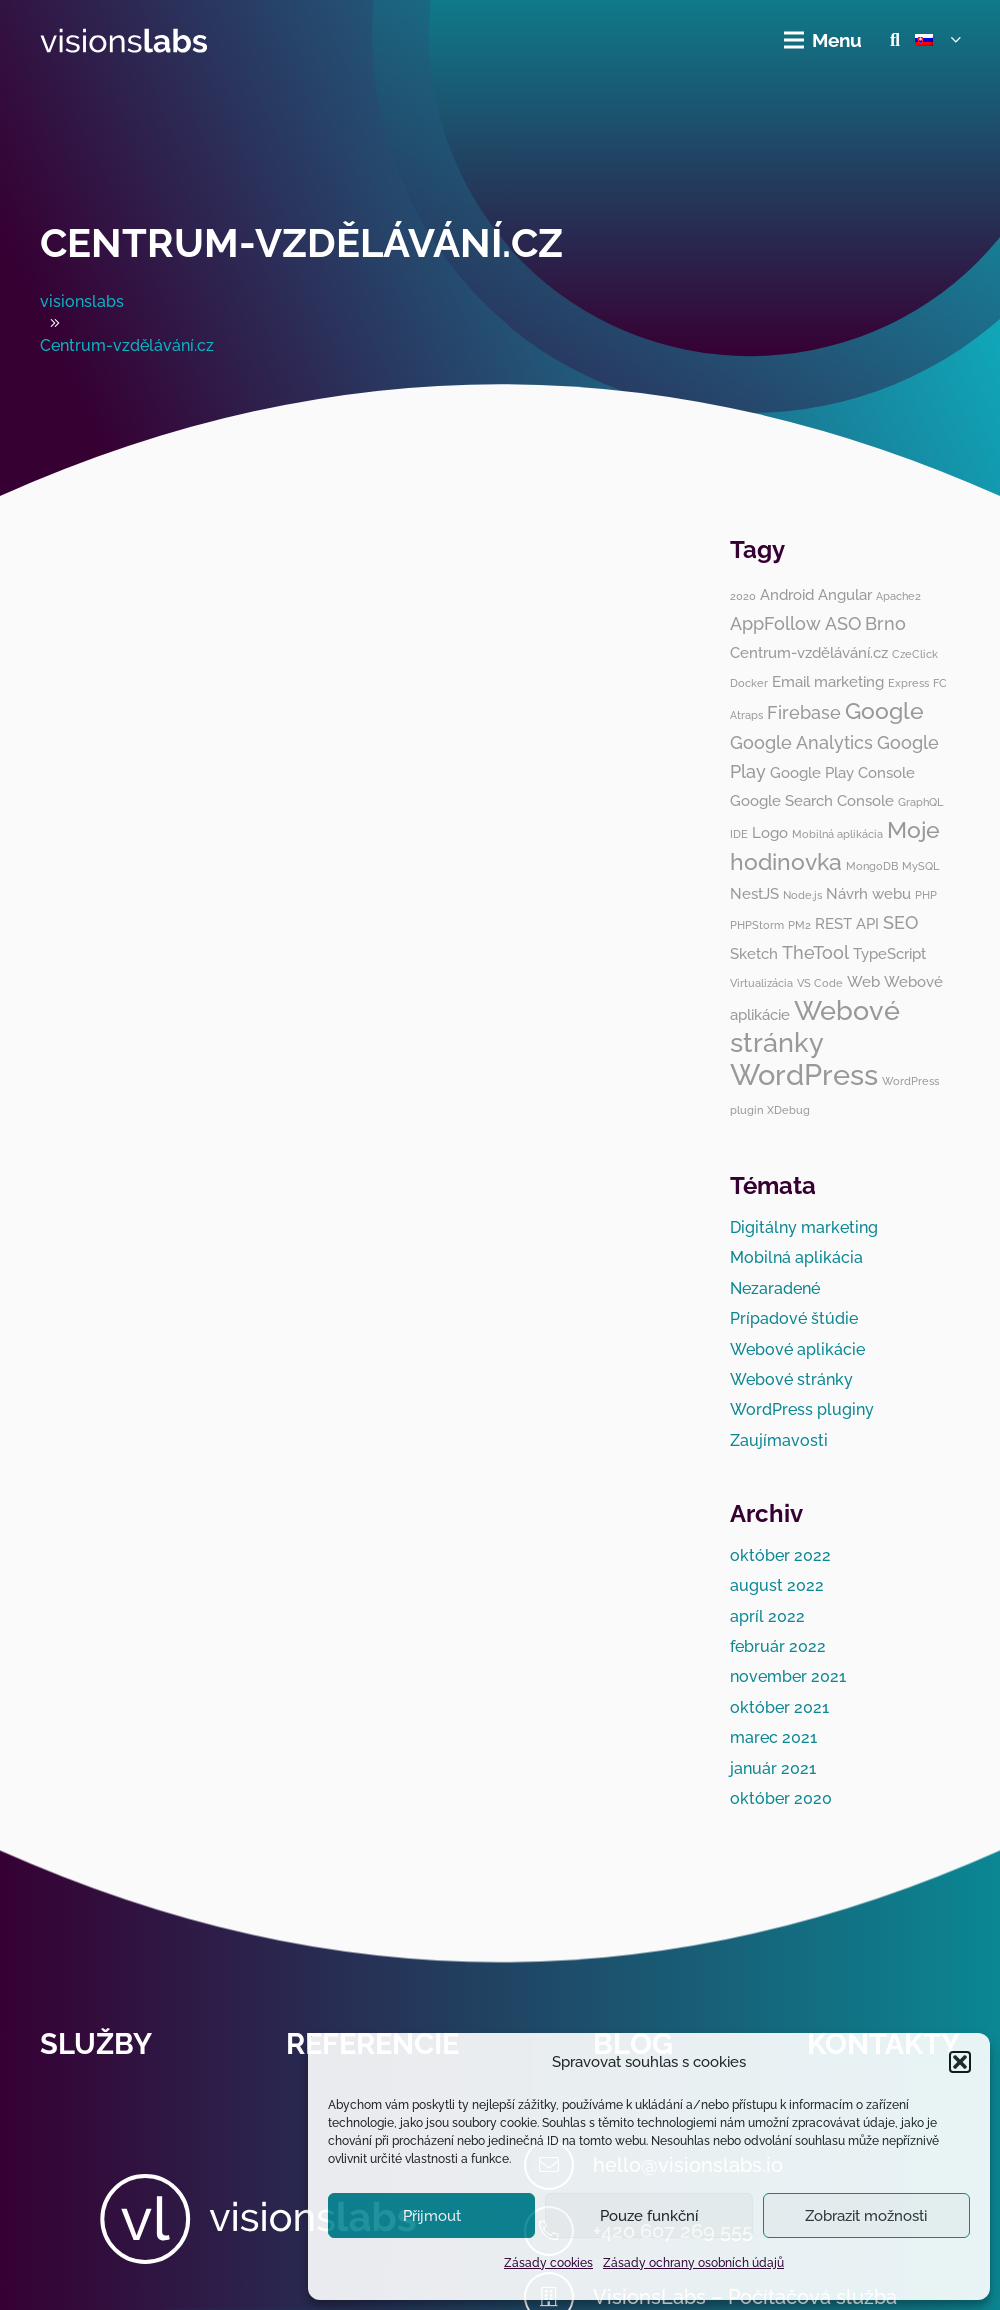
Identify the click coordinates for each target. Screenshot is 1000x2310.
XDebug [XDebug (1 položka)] (788, 1110)
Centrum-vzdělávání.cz (301, 242)
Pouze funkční (649, 2216)
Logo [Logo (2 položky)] (770, 833)
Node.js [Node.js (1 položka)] (802, 895)
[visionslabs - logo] (124, 40)
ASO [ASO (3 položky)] (843, 623)
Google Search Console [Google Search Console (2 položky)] (812, 801)
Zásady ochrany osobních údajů (693, 2263)
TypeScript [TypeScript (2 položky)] (889, 954)
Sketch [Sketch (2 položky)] (754, 954)
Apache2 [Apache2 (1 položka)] (898, 596)
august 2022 (777, 1585)
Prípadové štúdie (794, 1318)
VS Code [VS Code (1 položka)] (820, 983)
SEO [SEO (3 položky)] (900, 922)
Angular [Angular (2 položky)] (845, 595)
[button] (960, 2062)
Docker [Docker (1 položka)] (749, 683)
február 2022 (778, 1646)
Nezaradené (775, 1288)
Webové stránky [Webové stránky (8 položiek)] (815, 1026)
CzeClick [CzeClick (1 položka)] (915, 654)
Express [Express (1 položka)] (908, 683)
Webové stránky (791, 1379)
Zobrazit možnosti (866, 2216)
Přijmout (432, 2216)
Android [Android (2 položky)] (787, 595)
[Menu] (824, 40)
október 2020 (781, 1798)
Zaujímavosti (779, 1440)
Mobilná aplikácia (796, 1257)
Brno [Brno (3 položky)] (885, 623)
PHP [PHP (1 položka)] (926, 895)
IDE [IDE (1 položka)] (739, 834)
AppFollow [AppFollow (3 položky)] (775, 623)
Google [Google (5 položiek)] (884, 711)
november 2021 (788, 1676)
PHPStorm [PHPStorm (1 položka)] (757, 925)
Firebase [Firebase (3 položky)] (804, 712)
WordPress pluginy (802, 1409)
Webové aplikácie (797, 1349)
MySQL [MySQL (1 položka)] (920, 866)
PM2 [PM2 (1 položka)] (799, 925)
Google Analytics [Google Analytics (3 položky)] (801, 742)
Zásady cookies (548, 2263)
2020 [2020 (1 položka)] (743, 596)
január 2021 (773, 1768)
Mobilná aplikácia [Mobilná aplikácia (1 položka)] (837, 834)
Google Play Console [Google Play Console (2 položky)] (842, 773)
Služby (96, 2044)
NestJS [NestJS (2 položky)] (754, 894)
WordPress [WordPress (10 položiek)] (804, 1074)
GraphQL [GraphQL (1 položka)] (920, 802)
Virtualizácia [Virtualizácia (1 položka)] (761, 983)
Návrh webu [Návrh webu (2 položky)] (868, 894)
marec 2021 (773, 1737)
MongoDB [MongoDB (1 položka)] (872, 866)
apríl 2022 (767, 1616)
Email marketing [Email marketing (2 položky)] (828, 682)
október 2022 (780, 1555)
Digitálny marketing (804, 1227)
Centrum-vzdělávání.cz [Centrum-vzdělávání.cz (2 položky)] (809, 653)
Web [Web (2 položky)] (863, 982)
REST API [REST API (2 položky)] (847, 924)
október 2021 (779, 1707)
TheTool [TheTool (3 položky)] (815, 952)
